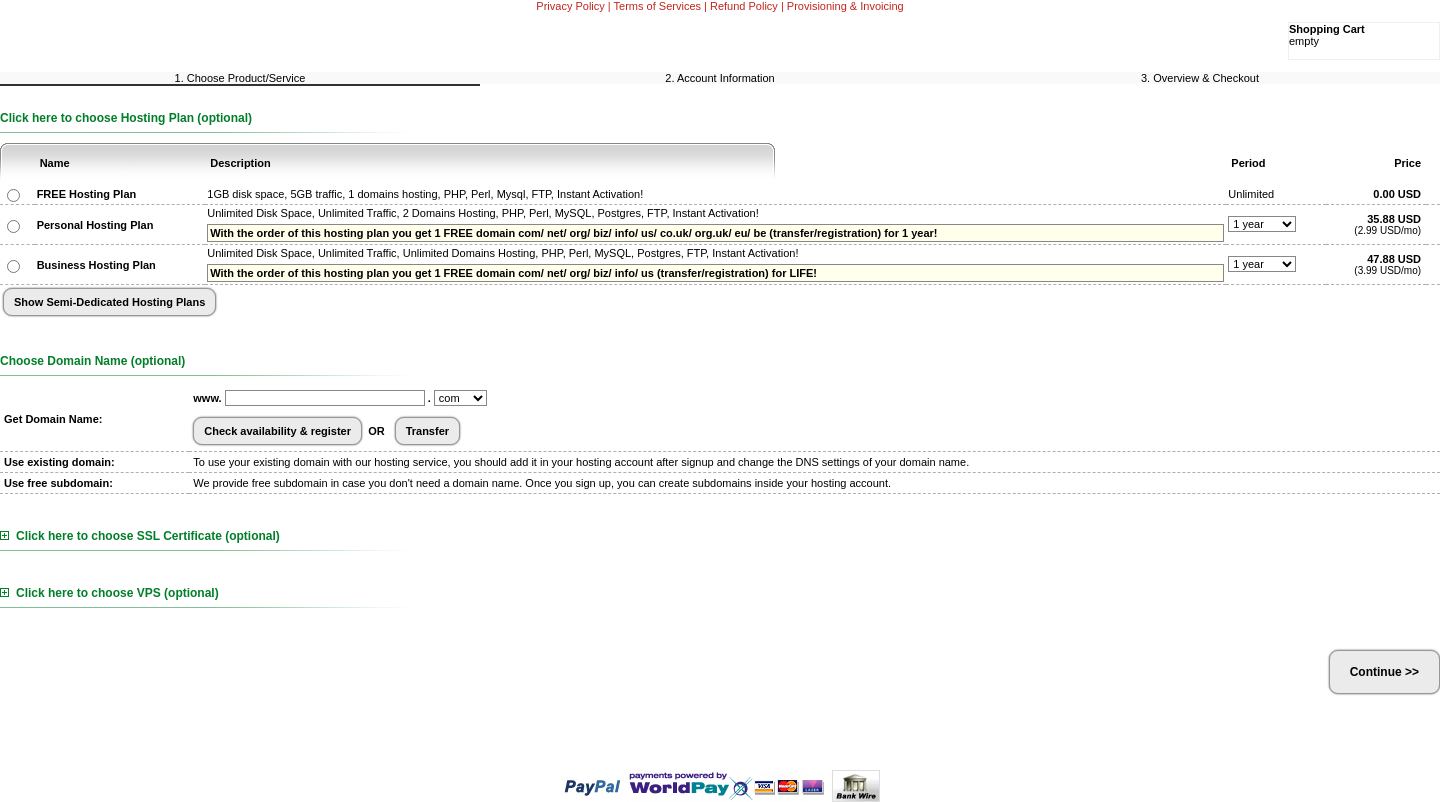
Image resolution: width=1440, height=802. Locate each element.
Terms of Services (657, 6)
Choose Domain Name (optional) (92, 361)
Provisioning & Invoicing (845, 6)
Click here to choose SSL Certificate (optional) (140, 536)
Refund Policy (744, 6)
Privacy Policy (570, 6)
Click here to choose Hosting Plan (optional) (126, 118)
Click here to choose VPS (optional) (109, 593)
